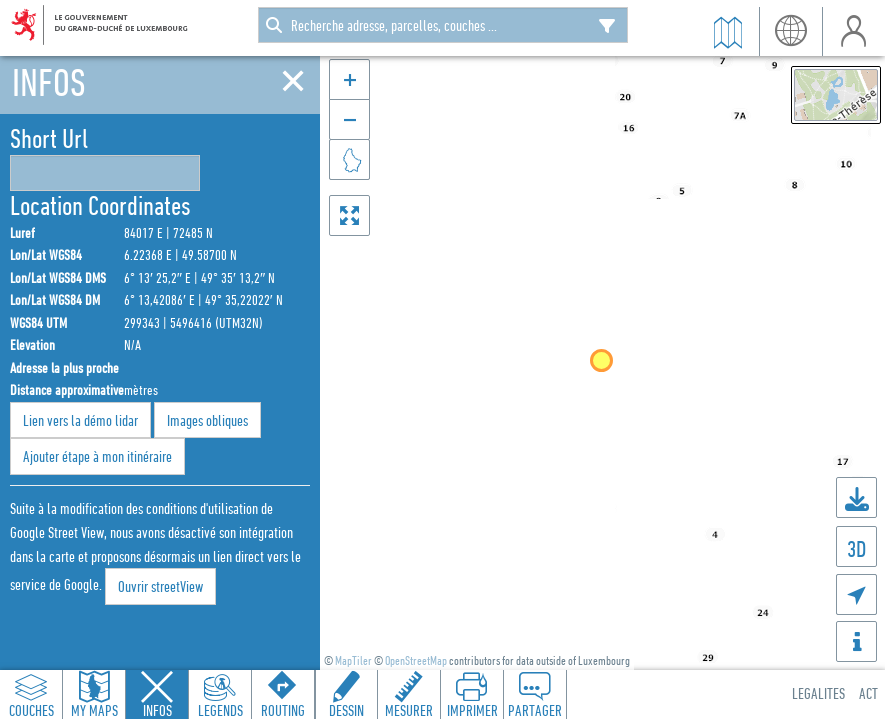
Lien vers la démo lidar (80, 420)
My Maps (94, 710)
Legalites (818, 693)
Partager (535, 710)
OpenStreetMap (416, 660)
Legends (220, 710)
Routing (283, 710)
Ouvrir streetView (160, 586)
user (853, 31)
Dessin (346, 710)
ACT (868, 693)
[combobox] (443, 25)
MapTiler (353, 660)
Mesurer (409, 710)
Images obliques (207, 420)
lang (790, 31)
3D (856, 548)
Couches (31, 710)
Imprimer (472, 710)
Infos (157, 710)
